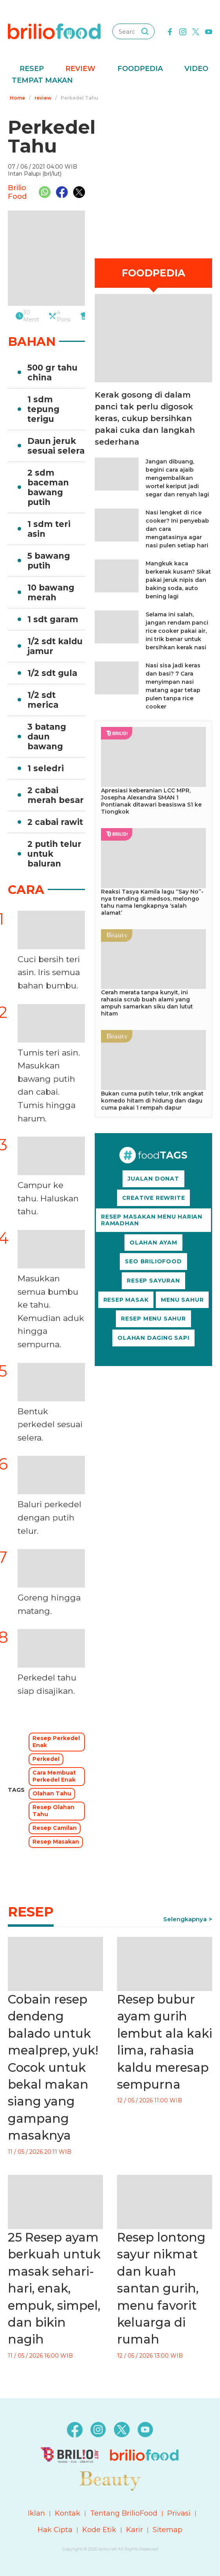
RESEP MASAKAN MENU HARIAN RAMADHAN (151, 1220)
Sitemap (167, 2529)
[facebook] (169, 31)
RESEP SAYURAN (153, 1280)
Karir (134, 2529)
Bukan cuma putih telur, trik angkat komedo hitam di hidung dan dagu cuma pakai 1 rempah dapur (152, 1100)
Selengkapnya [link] (185, 1919)
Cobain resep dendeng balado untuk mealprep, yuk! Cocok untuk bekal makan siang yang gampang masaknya (53, 2067)
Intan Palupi (25, 173)
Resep (32, 68)
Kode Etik (99, 2529)
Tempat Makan (42, 80)
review (42, 98)
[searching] (144, 31)
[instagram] (182, 31)
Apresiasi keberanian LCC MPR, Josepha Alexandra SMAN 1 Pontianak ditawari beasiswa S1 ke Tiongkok (151, 801)
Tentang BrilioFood (123, 2513)
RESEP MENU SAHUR (153, 1318)
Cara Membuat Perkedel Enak (54, 1776)
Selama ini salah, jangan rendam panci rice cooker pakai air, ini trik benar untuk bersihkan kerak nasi (177, 631)
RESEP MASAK (126, 1299)
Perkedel (46, 1758)
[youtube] (208, 31)
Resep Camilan (54, 1827)
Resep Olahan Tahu (53, 1811)
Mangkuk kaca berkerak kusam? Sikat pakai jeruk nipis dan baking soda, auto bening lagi (178, 580)
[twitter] (195, 31)
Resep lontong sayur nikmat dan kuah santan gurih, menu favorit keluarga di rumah (161, 2288)
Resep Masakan (55, 1841)
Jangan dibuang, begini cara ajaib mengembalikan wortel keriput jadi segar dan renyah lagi (177, 478)
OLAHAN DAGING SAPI (153, 1337)
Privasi (179, 2513)
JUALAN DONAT (153, 1178)
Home (17, 98)
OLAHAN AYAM (153, 1242)
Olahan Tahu (51, 1793)
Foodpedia (140, 68)
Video (196, 68)
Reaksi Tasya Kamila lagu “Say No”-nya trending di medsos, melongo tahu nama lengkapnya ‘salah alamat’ (152, 902)
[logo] (54, 31)
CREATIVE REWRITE (153, 1197)
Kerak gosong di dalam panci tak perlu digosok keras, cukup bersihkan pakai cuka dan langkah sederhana (145, 418)
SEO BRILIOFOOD (153, 1261)
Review (80, 68)
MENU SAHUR (182, 1299)
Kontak (67, 2513)
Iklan (36, 2513)
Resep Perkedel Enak (56, 1742)
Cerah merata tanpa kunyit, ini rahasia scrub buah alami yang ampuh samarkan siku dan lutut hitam (147, 1003)
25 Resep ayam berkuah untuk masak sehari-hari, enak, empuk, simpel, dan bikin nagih (54, 2288)
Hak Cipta (55, 2529)
